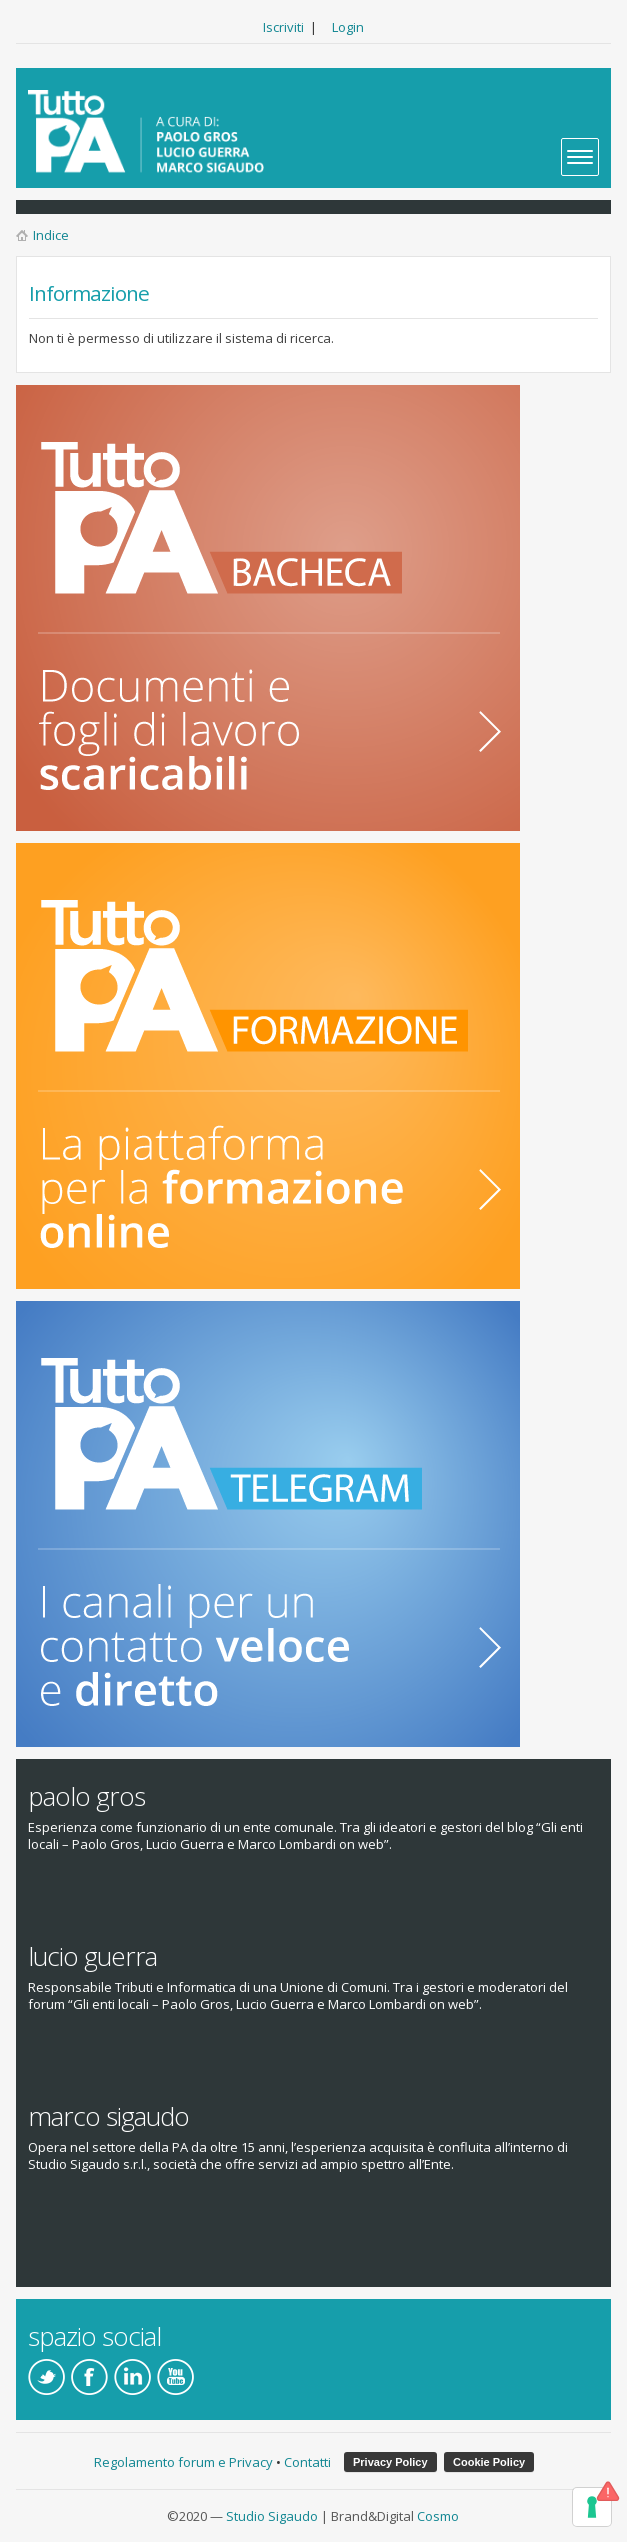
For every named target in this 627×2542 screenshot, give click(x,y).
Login (348, 27)
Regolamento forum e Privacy (183, 2462)
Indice (51, 235)
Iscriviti (283, 27)
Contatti (307, 2462)
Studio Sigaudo (272, 2516)
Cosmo (438, 2516)
